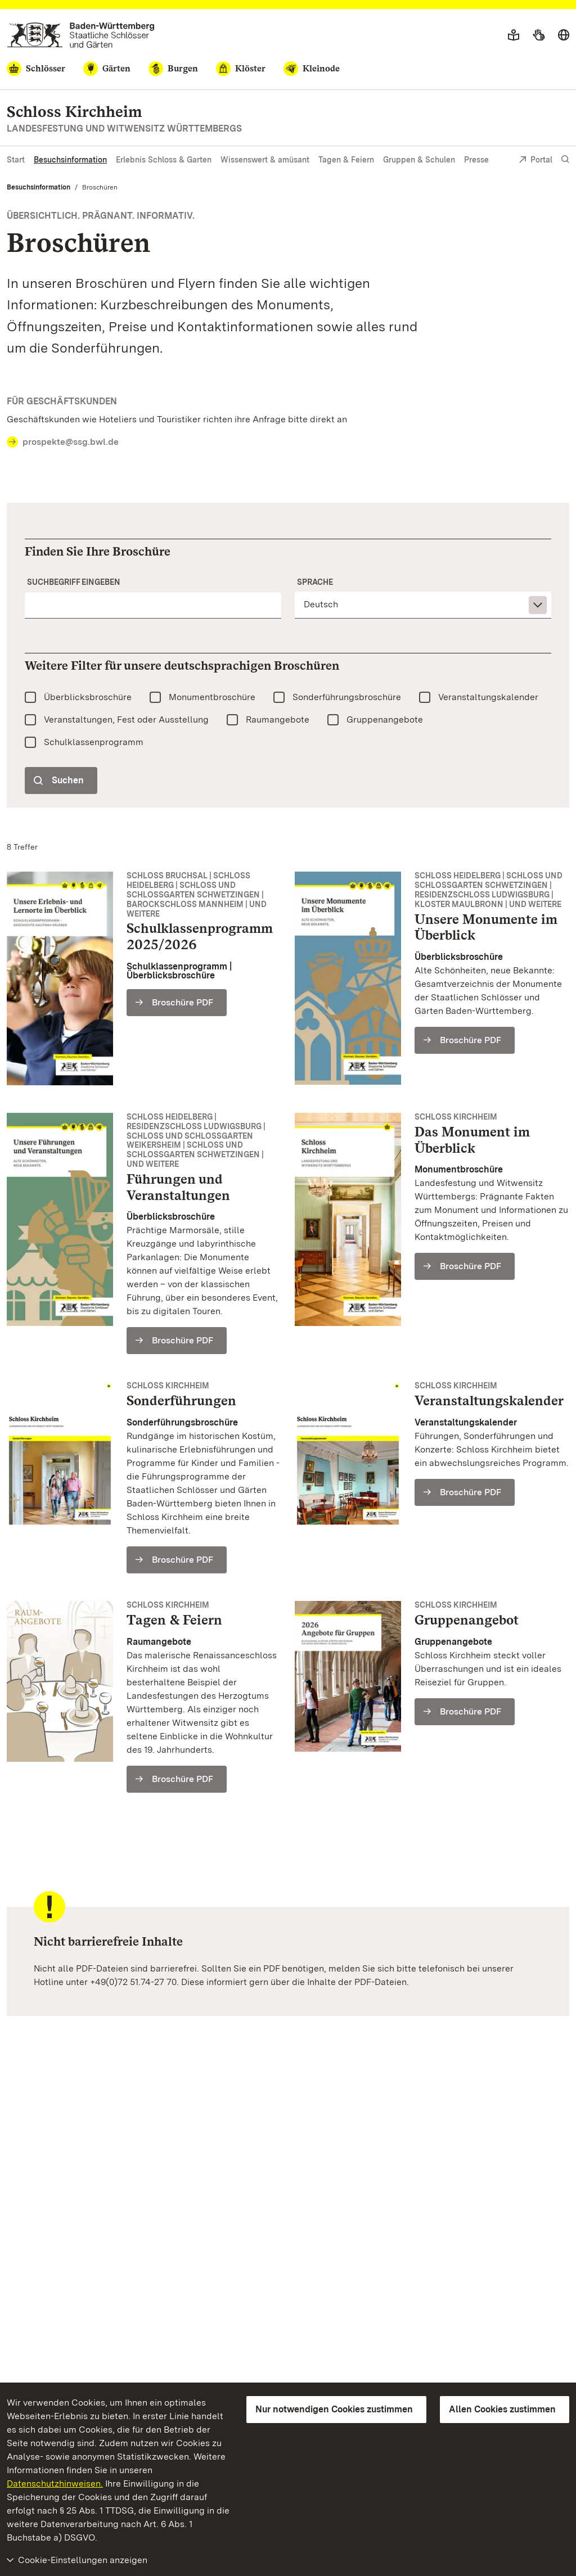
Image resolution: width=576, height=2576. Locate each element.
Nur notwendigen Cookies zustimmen (334, 2409)
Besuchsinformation (70, 159)
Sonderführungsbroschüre (346, 697)
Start (16, 159)
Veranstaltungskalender (488, 697)
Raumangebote (277, 719)
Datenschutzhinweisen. (55, 2483)
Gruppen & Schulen (419, 159)
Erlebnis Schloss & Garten (164, 159)
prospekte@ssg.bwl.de (70, 441)
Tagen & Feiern (346, 159)
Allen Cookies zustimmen (502, 2409)
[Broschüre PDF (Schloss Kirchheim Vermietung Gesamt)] (177, 1779)
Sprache (315, 582)
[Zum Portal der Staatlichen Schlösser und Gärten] (81, 35)
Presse (476, 159)
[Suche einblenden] (565, 159)
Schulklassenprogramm (93, 742)
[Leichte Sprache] (513, 35)
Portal (535, 160)
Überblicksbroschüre (88, 697)
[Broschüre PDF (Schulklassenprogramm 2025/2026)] (177, 1002)
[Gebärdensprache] (538, 35)
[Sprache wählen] (564, 35)
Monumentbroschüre (212, 697)
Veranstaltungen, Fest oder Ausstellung (126, 719)
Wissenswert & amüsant (264, 159)
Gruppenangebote (384, 719)
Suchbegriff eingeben (73, 582)
